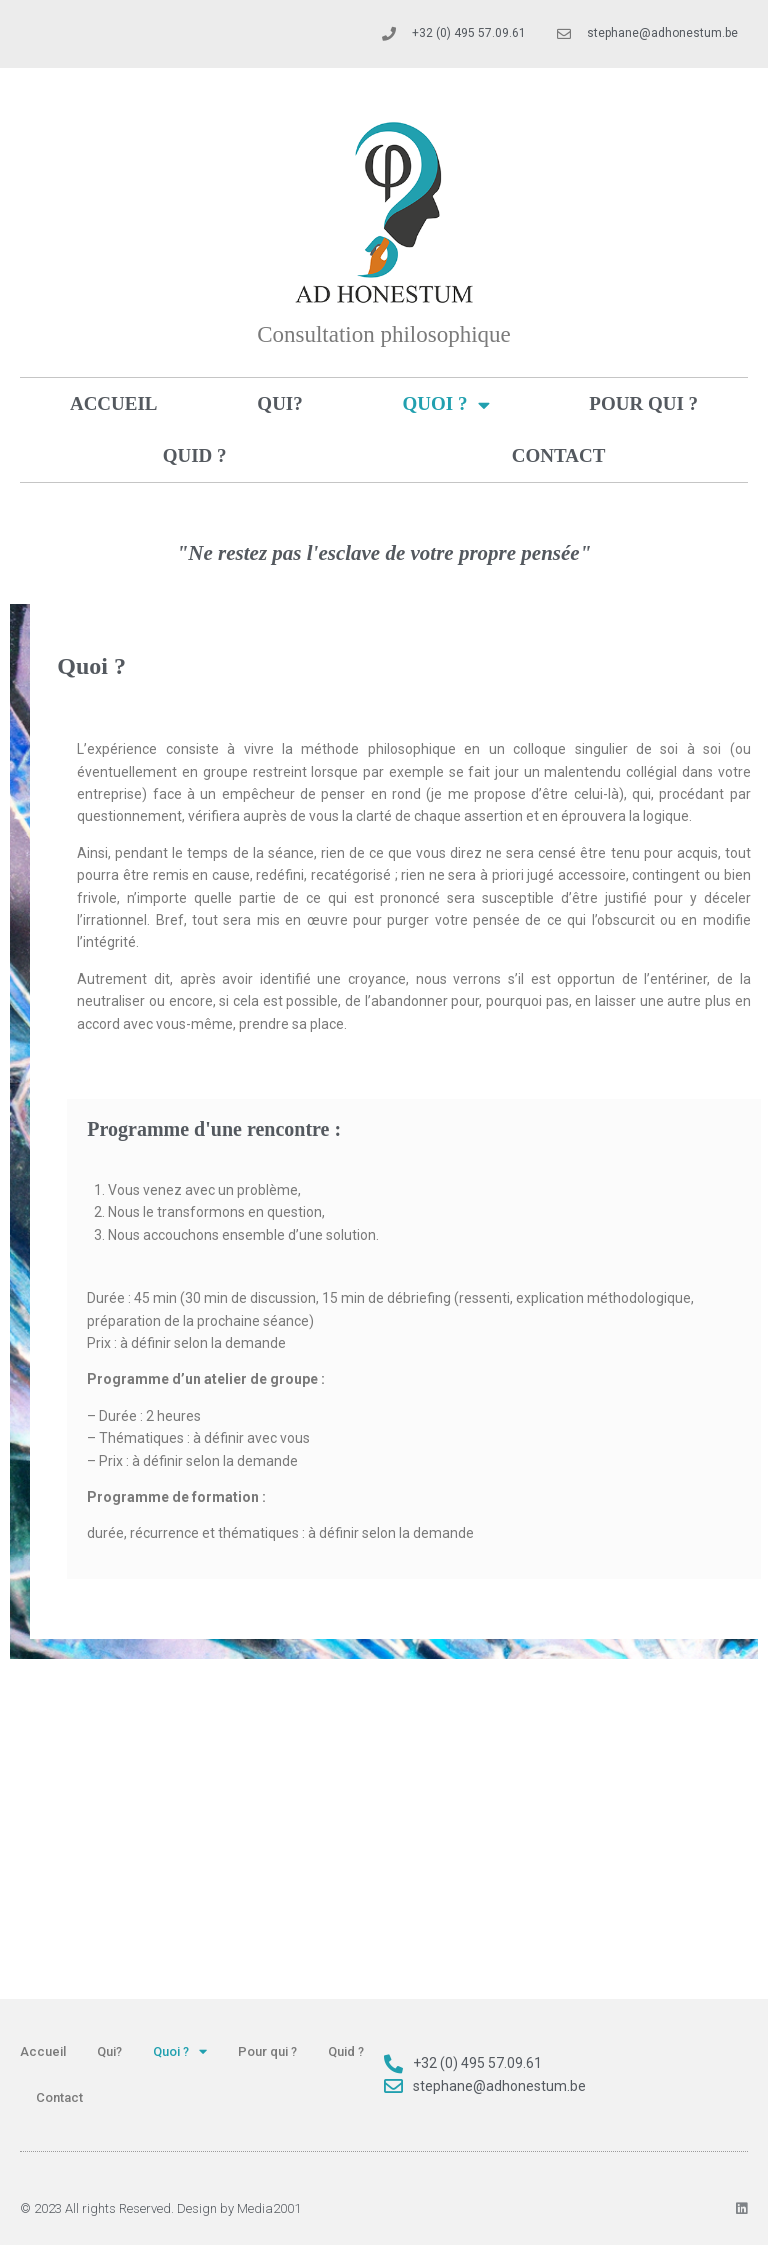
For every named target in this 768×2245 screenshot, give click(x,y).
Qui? (279, 403)
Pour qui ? (643, 403)
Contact (559, 455)
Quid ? (195, 455)
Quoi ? (446, 404)
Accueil (114, 403)
